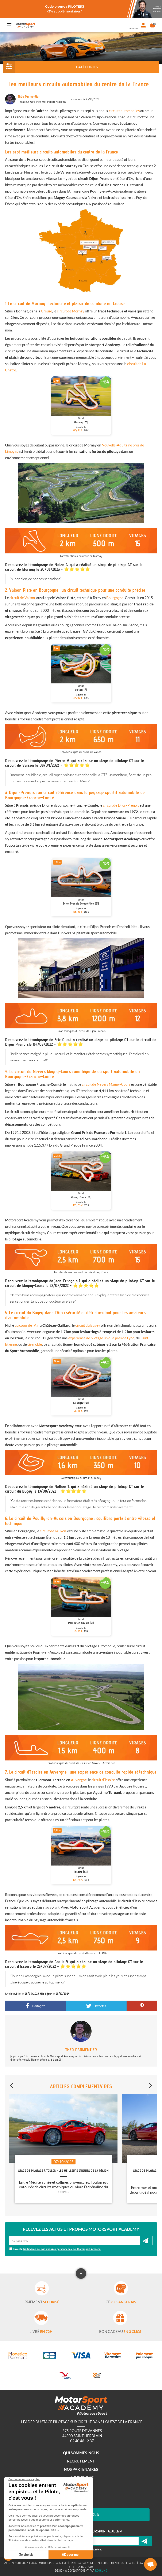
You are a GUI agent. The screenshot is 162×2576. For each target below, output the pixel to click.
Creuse (46, 311)
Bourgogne (114, 597)
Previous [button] (11, 2083)
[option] (63, 2148)
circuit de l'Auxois (53, 1531)
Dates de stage (133, 25)
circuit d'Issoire (103, 1780)
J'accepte (55, 2249)
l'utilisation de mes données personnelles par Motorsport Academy (62, 2249)
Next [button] (150, 2083)
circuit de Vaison (22, 597)
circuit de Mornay (70, 311)
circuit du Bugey (87, 1325)
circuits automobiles (124, 110)
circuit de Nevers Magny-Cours (106, 1084)
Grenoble (34, 1344)
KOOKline (101, 2566)
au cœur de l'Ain (27, 1325)
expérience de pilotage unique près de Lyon (101, 1338)
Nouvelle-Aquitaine (117, 445)
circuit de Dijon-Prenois (121, 805)
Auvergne (79, 1780)
